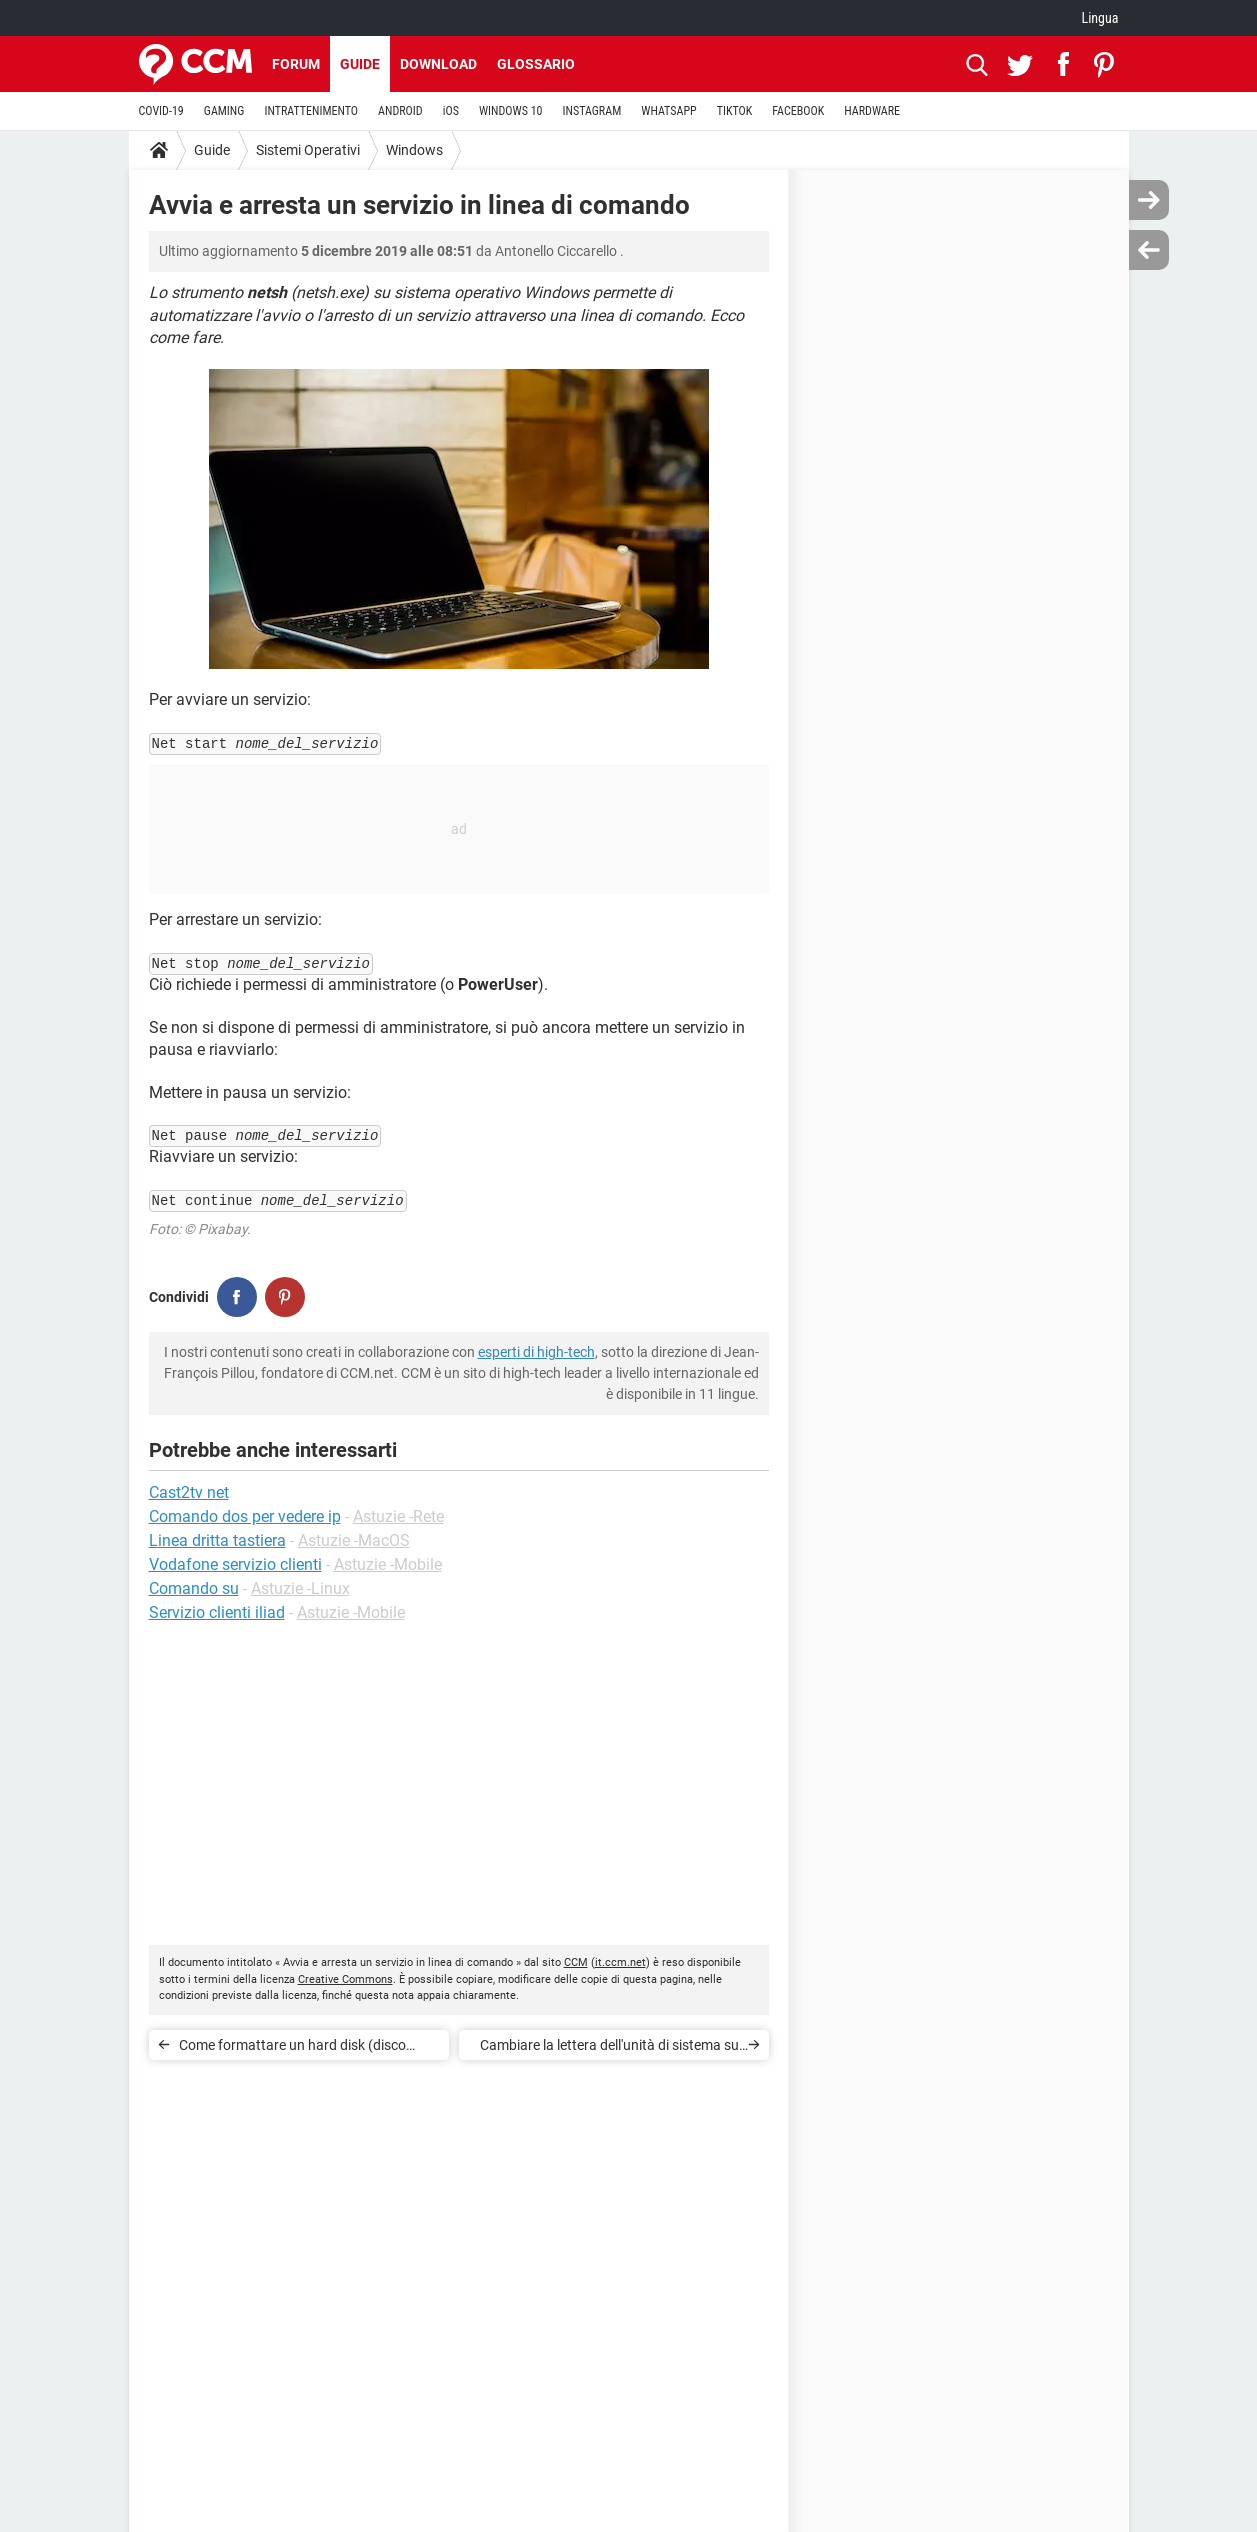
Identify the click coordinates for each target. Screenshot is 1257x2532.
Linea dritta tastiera (217, 1540)
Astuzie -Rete (398, 1516)
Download (438, 64)
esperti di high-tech (536, 1352)
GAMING (224, 111)
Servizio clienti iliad (217, 1612)
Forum (296, 64)
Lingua (1099, 18)
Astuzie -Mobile (388, 1564)
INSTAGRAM (591, 111)
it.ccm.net (620, 1962)
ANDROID (400, 111)
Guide (360, 64)
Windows (414, 150)
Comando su (194, 1588)
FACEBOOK (798, 111)
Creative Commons (345, 1979)
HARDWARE (872, 111)
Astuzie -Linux (300, 1588)
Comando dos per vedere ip (245, 1516)
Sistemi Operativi (308, 150)
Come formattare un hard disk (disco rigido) (292, 2048)
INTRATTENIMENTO (311, 111)
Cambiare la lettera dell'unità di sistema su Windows (609, 2048)
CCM (576, 1962)
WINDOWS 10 (511, 111)
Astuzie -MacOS (354, 1540)
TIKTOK (735, 111)
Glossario (536, 64)
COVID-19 (161, 111)
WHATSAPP (668, 111)
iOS (451, 111)
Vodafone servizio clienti (235, 1564)
